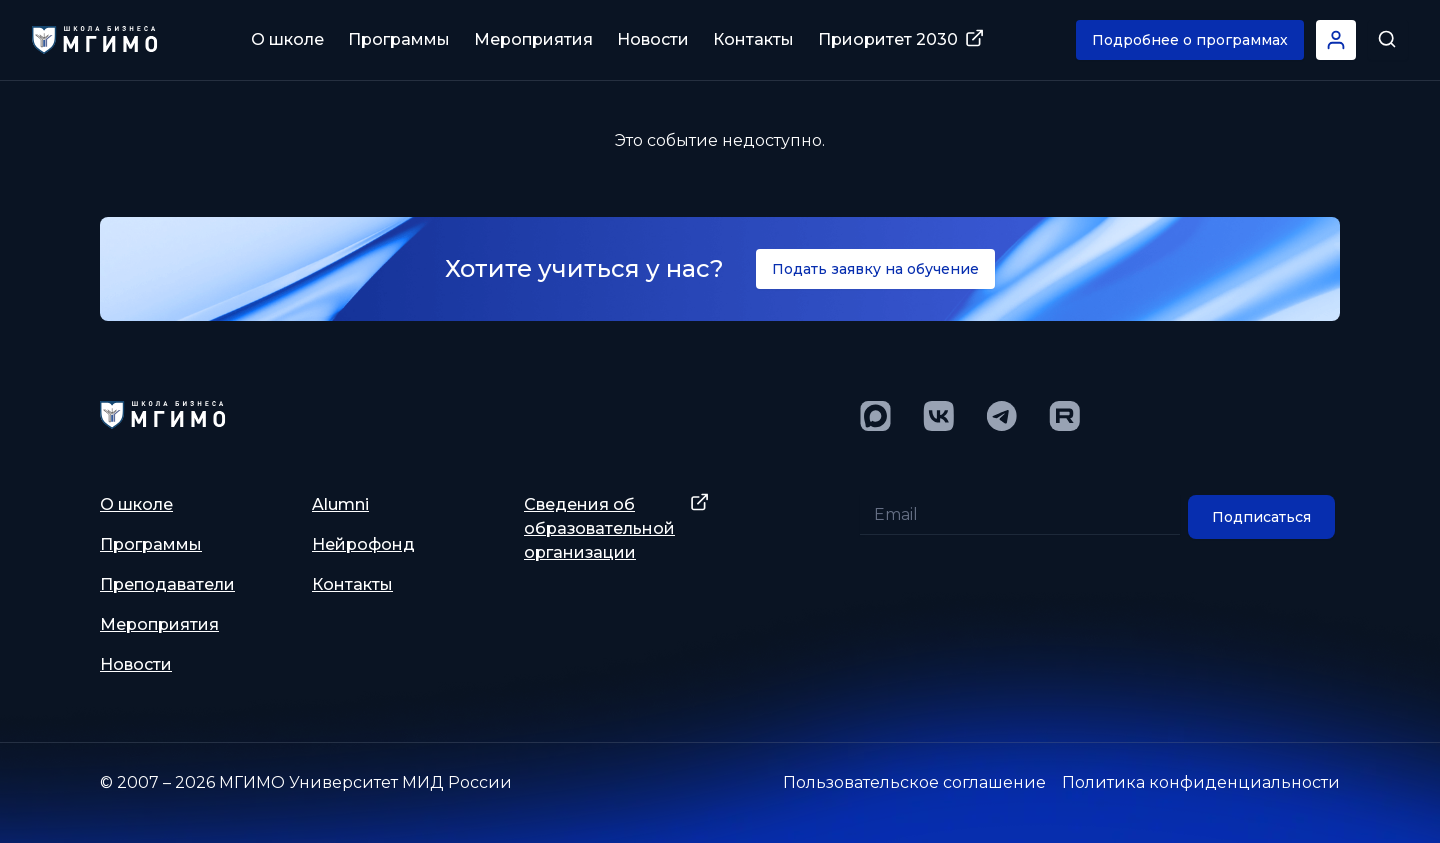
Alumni (340, 504)
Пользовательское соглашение (914, 782)
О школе (287, 39)
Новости (653, 39)
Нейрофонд (363, 544)
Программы (399, 39)
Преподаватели (167, 584)
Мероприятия (533, 39)
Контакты (753, 39)
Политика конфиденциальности (1201, 782)
